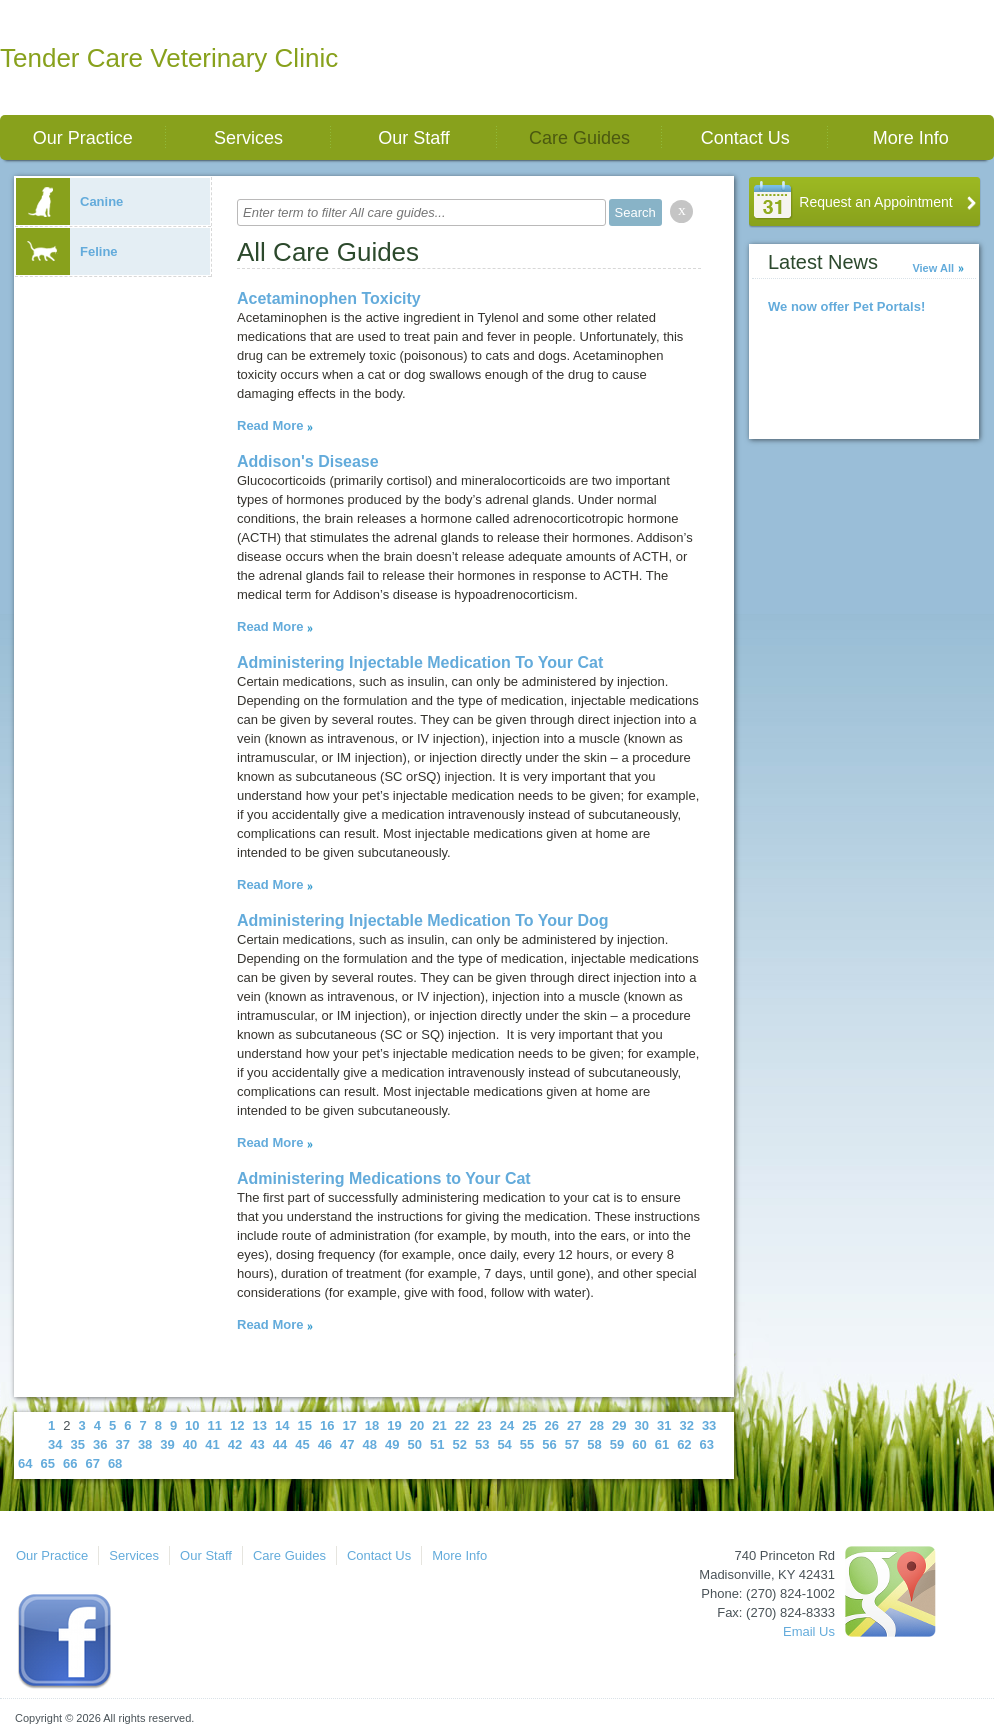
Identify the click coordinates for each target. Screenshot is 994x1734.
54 (504, 1444)
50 (415, 1444)
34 (55, 1444)
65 (47, 1463)
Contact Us (745, 138)
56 (549, 1444)
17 (349, 1425)
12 (237, 1425)
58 (594, 1444)
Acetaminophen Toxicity (329, 298)
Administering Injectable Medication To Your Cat (420, 662)
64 (25, 1463)
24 (507, 1425)
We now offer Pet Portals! (846, 306)
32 (686, 1425)
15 (304, 1425)
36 (100, 1444)
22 (462, 1425)
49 (392, 1444)
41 (212, 1444)
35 (77, 1444)
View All (933, 268)
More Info (911, 138)
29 (619, 1425)
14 (282, 1425)
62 (684, 1444)
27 (574, 1425)
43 (257, 1444)
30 (641, 1425)
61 (662, 1444)
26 (552, 1425)
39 (167, 1444)
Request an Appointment (875, 202)
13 (260, 1425)
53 (482, 1444)
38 (145, 1444)
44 (280, 1444)
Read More (270, 425)
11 (215, 1425)
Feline (67, 251)
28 (597, 1425)
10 (192, 1425)
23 (484, 1425)
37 (122, 1444)
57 (572, 1444)
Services (248, 138)
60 (639, 1444)
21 (439, 1425)
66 (70, 1463)
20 (417, 1425)
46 (325, 1444)
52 (459, 1444)
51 (437, 1444)
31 (664, 1425)
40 (190, 1444)
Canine (69, 201)
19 (394, 1425)
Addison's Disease (308, 461)
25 (529, 1425)
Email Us (809, 1631)
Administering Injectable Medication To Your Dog (423, 920)
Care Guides (579, 138)
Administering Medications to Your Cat (384, 1178)
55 (527, 1444)
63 (707, 1444)
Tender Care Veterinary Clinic (169, 58)
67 (92, 1463)
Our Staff (414, 138)
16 (327, 1425)
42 (235, 1444)
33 (709, 1425)
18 (372, 1425)
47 (347, 1444)
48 (370, 1444)
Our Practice (83, 138)
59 (617, 1444)
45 (302, 1444)
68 (115, 1463)
